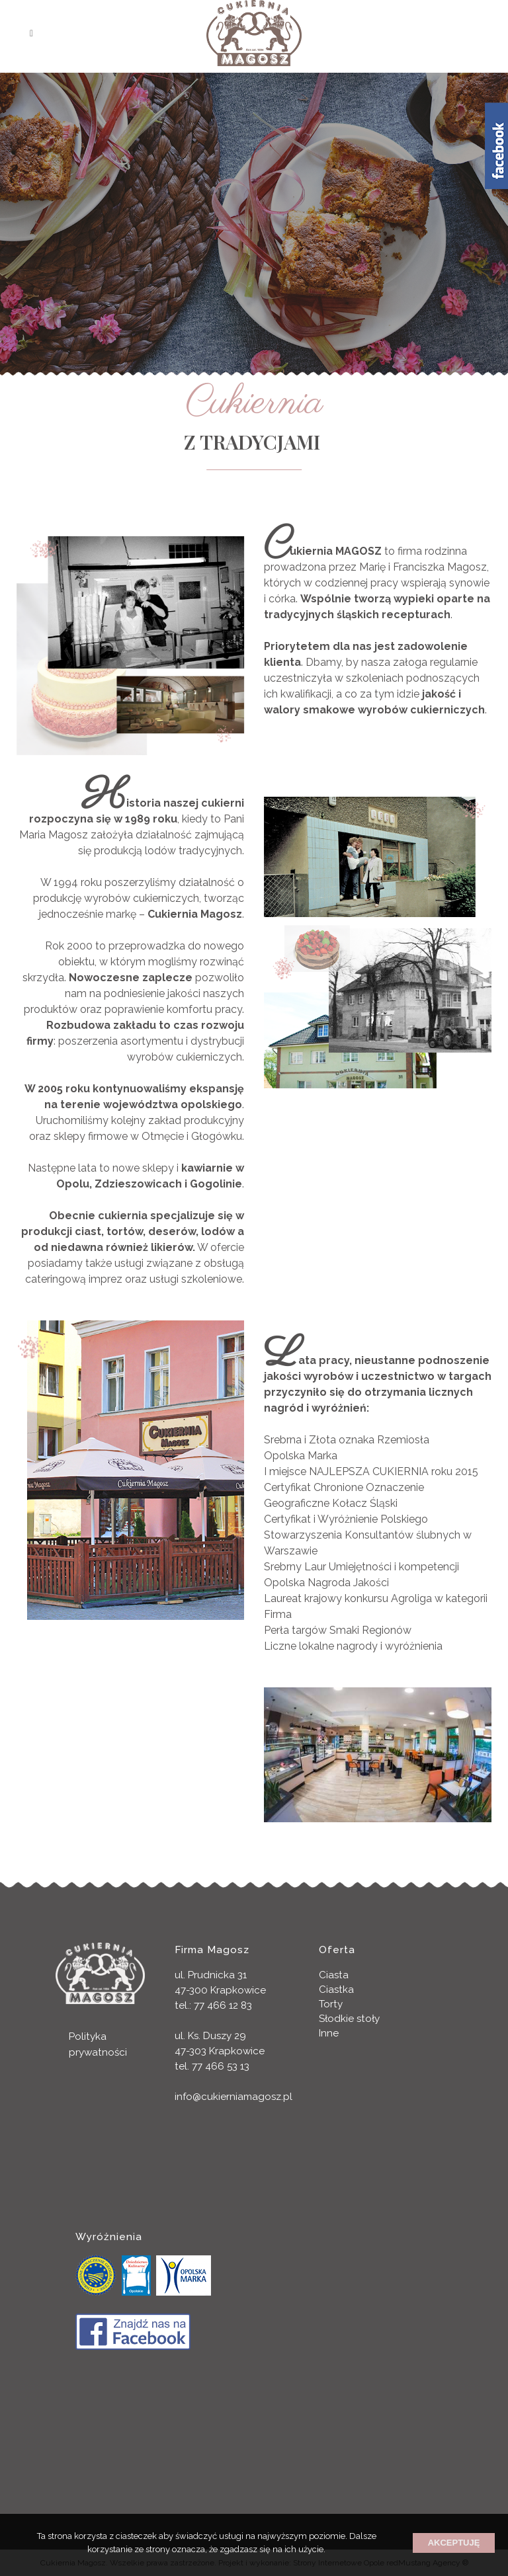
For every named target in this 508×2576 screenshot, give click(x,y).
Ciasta (334, 1975)
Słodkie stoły (349, 2019)
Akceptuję (454, 2543)
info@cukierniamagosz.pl (233, 2097)
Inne (329, 2033)
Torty (331, 2004)
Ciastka (336, 1989)
